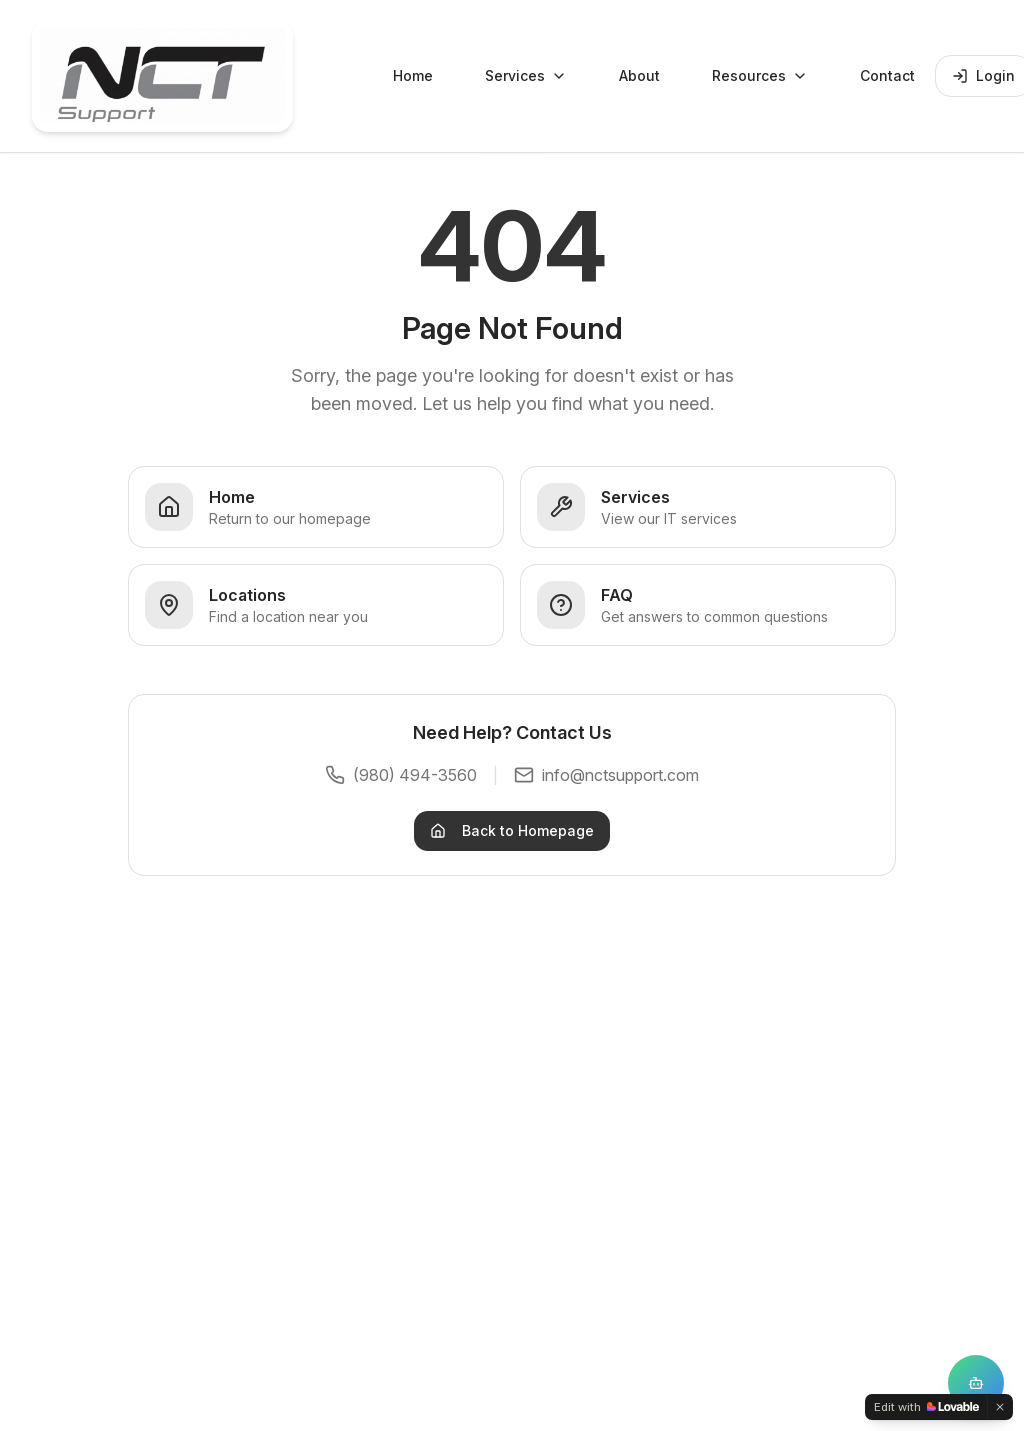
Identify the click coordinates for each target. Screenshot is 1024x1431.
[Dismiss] (1000, 1407)
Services (526, 75)
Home (413, 75)
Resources (760, 75)
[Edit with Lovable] (926, 1407)
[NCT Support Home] (162, 76)
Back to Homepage (512, 830)
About (639, 75)
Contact (887, 75)
